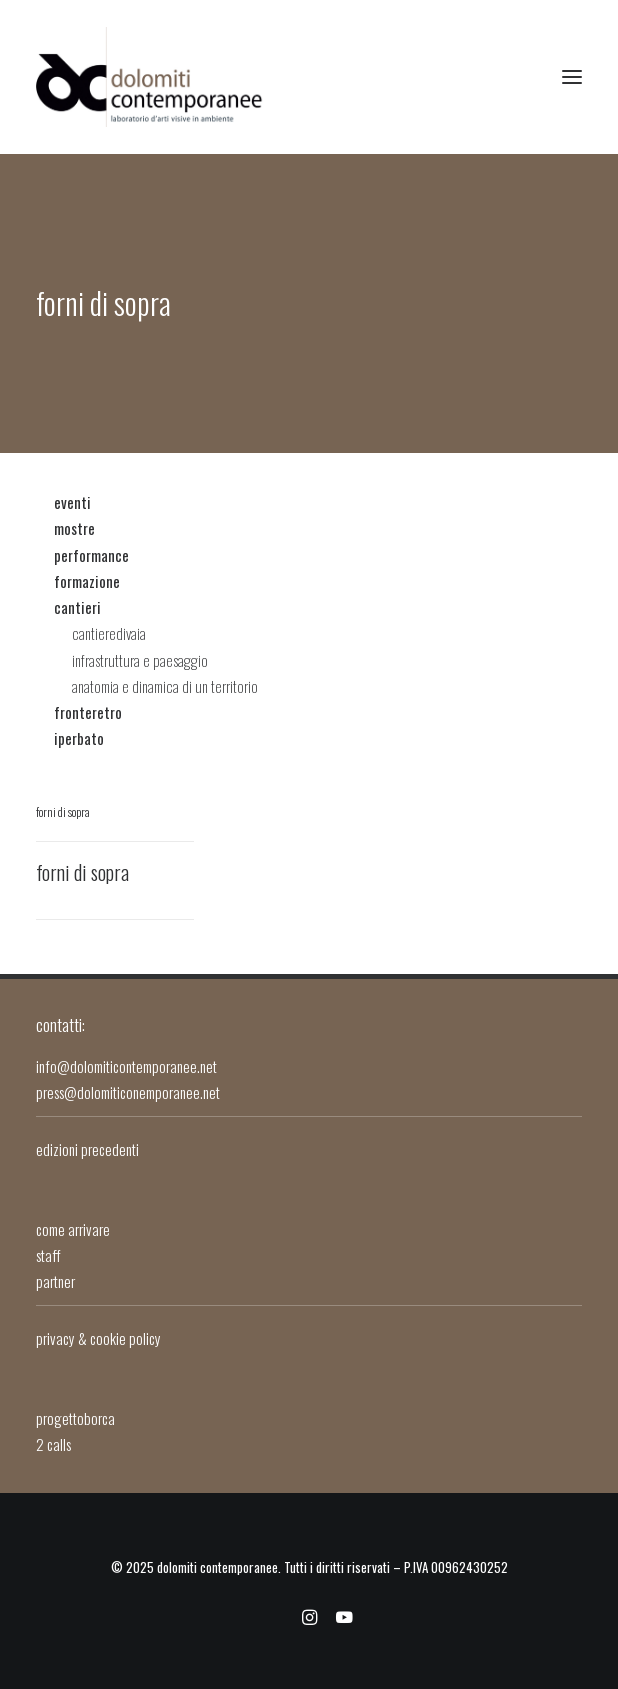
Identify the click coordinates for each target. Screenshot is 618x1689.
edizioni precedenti (87, 1149)
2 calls (53, 1444)
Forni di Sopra (82, 872)
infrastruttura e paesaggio (140, 660)
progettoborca (75, 1418)
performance (91, 555)
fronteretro (88, 712)
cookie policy (125, 1338)
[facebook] (275, 1619)
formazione (87, 581)
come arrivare (73, 1229)
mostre (74, 528)
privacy (55, 1338)
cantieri (77, 607)
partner (55, 1281)
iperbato (79, 738)
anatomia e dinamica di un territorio (165, 686)
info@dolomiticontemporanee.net (126, 1066)
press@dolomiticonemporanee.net (131, 1092)
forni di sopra (63, 811)
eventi (72, 502)
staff (48, 1255)
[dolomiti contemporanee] (150, 77)
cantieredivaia (109, 633)
